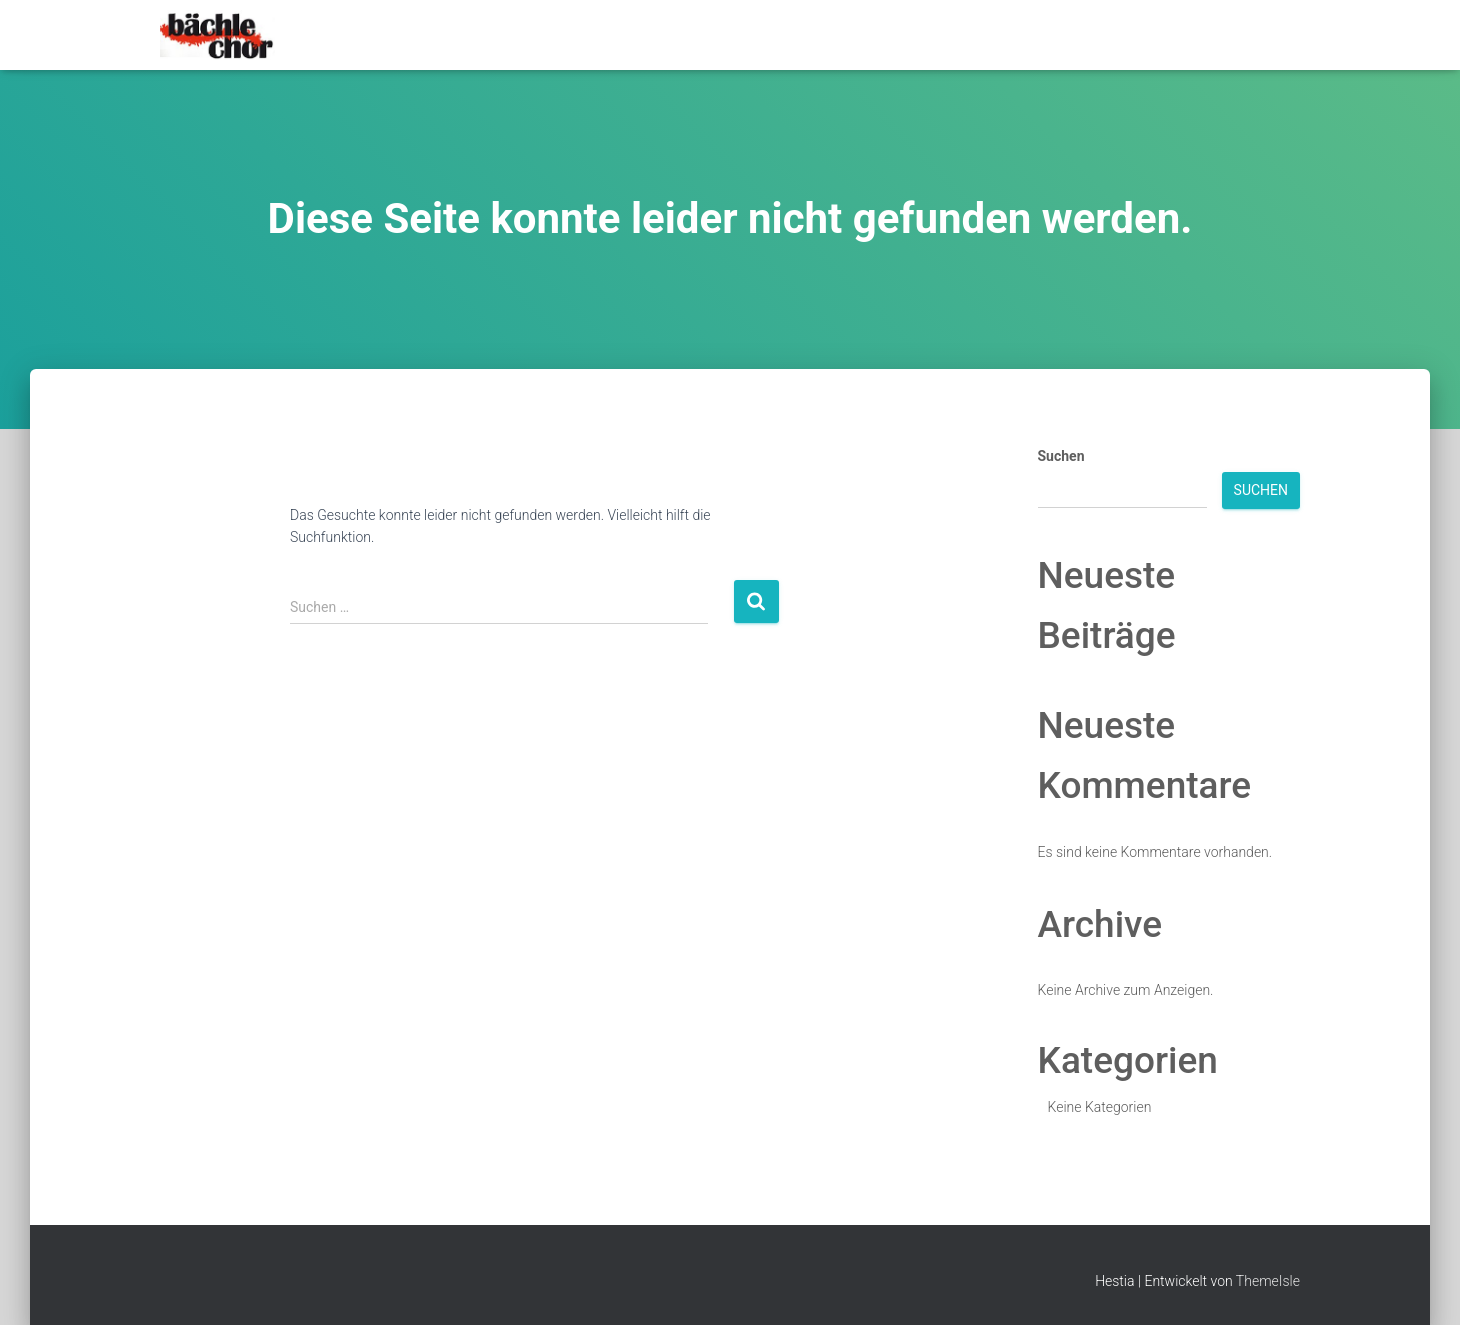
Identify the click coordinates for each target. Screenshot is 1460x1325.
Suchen (1061, 456)
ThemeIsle (1268, 1281)
